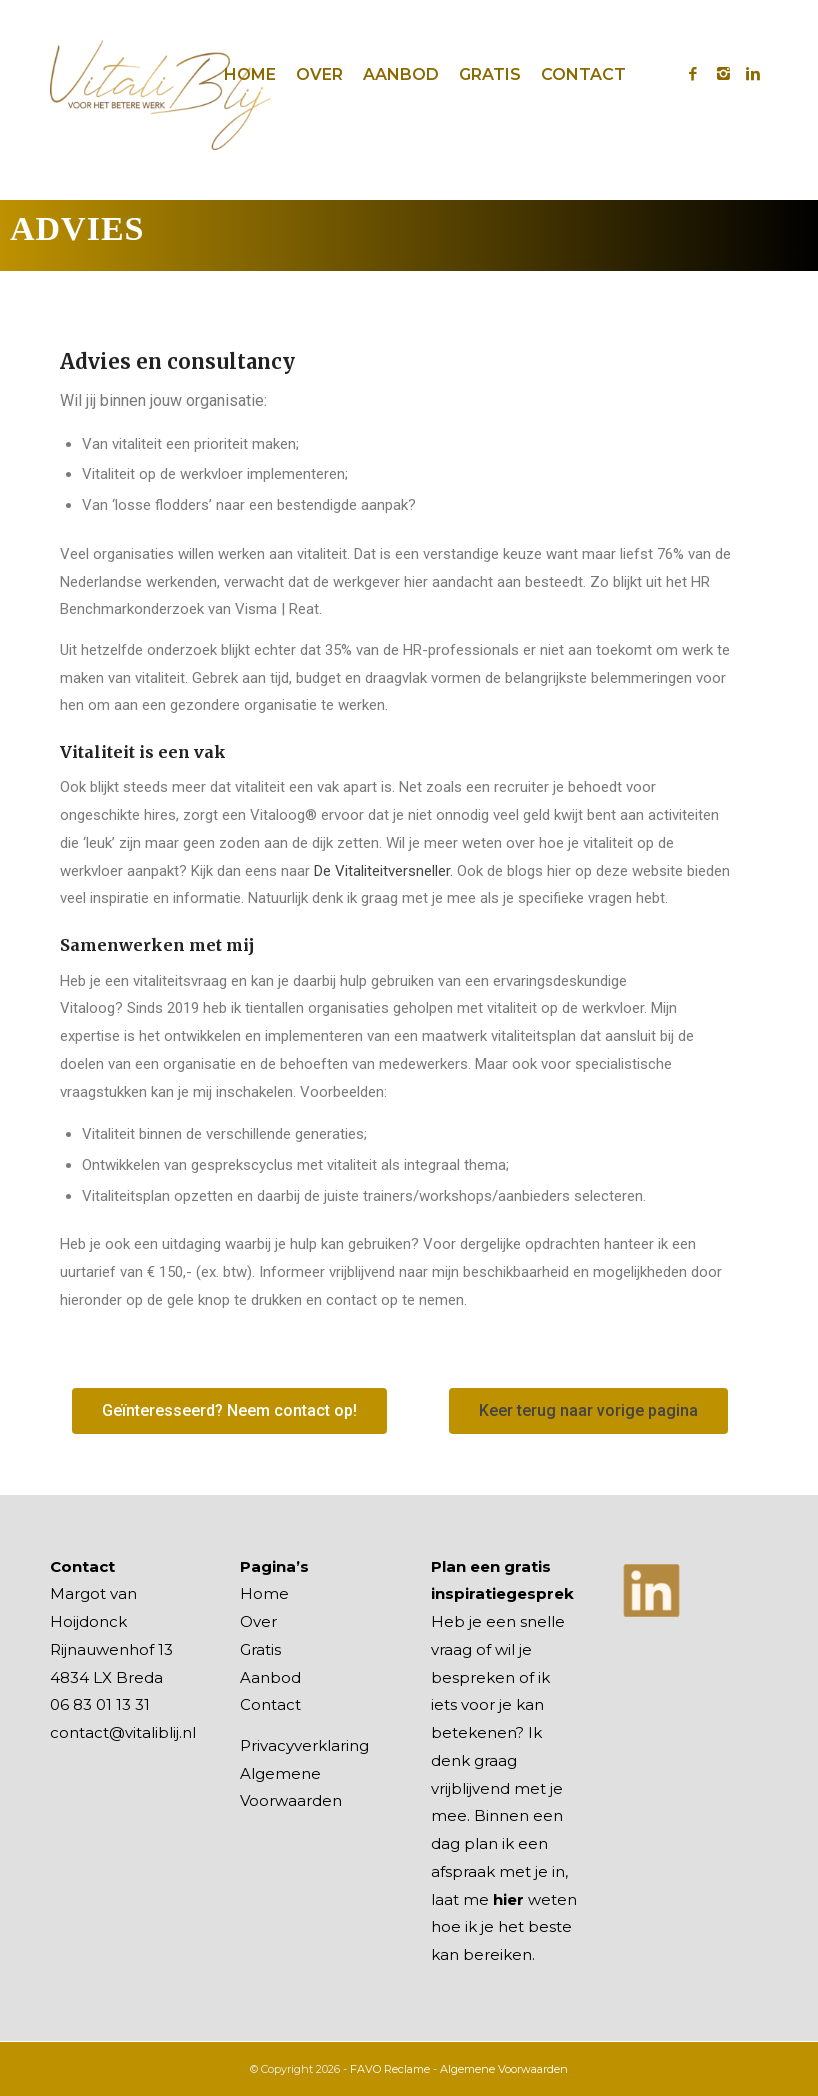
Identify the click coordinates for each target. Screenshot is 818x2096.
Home (264, 1593)
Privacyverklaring (304, 1745)
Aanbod (270, 1677)
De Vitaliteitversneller (382, 871)
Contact (270, 1704)
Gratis (260, 1649)
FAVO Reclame (390, 2069)
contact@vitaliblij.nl (123, 1732)
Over (258, 1621)
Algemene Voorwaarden (504, 2069)
